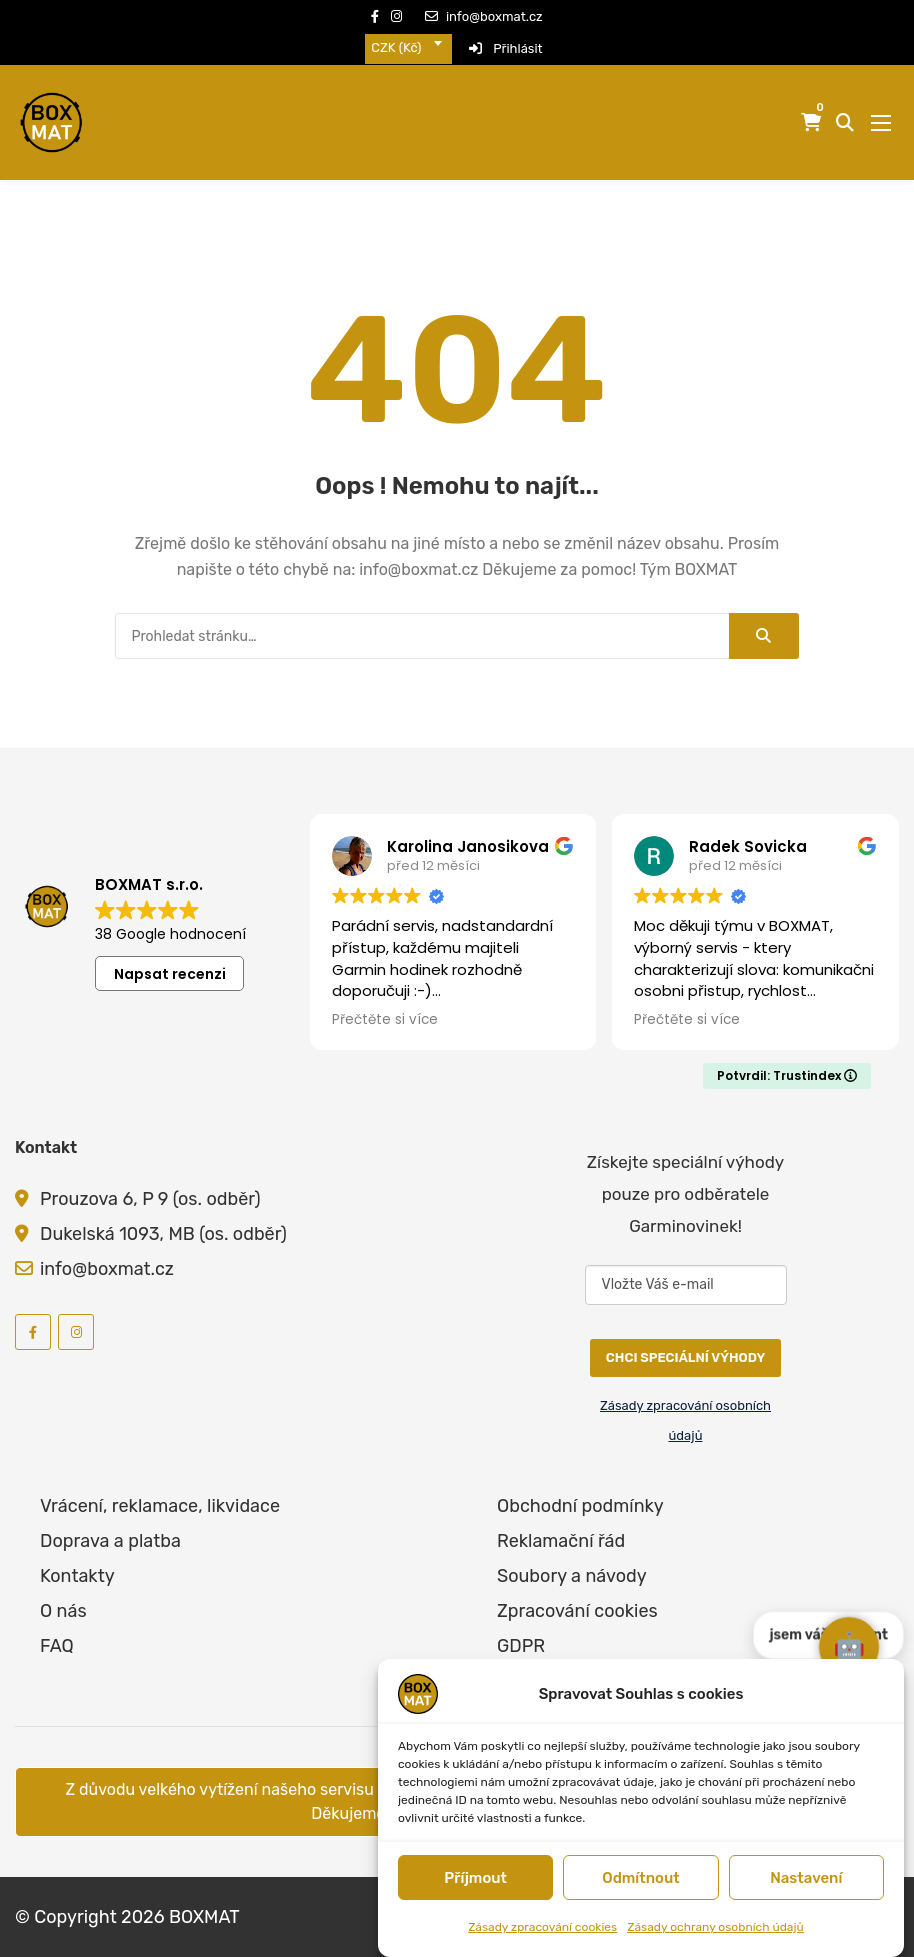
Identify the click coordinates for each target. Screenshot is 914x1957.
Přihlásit (506, 48)
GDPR (521, 1646)
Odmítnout (641, 1878)
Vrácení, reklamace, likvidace (160, 1506)
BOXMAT (204, 1917)
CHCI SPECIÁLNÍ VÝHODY (685, 1357)
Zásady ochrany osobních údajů (715, 1927)
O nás (63, 1611)
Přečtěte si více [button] (385, 1020)
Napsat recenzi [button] (170, 974)
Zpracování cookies (577, 1611)
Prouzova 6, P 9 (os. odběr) (150, 1199)
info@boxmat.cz (484, 16)
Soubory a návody (572, 1576)
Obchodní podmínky (580, 1506)
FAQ (57, 1646)
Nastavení (806, 1878)
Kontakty (77, 1576)
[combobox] (408, 48)
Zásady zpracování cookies (542, 1927)
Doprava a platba (110, 1541)
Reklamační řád (561, 1541)
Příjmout (475, 1878)
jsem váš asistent (828, 1582)
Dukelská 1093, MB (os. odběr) (163, 1234)
